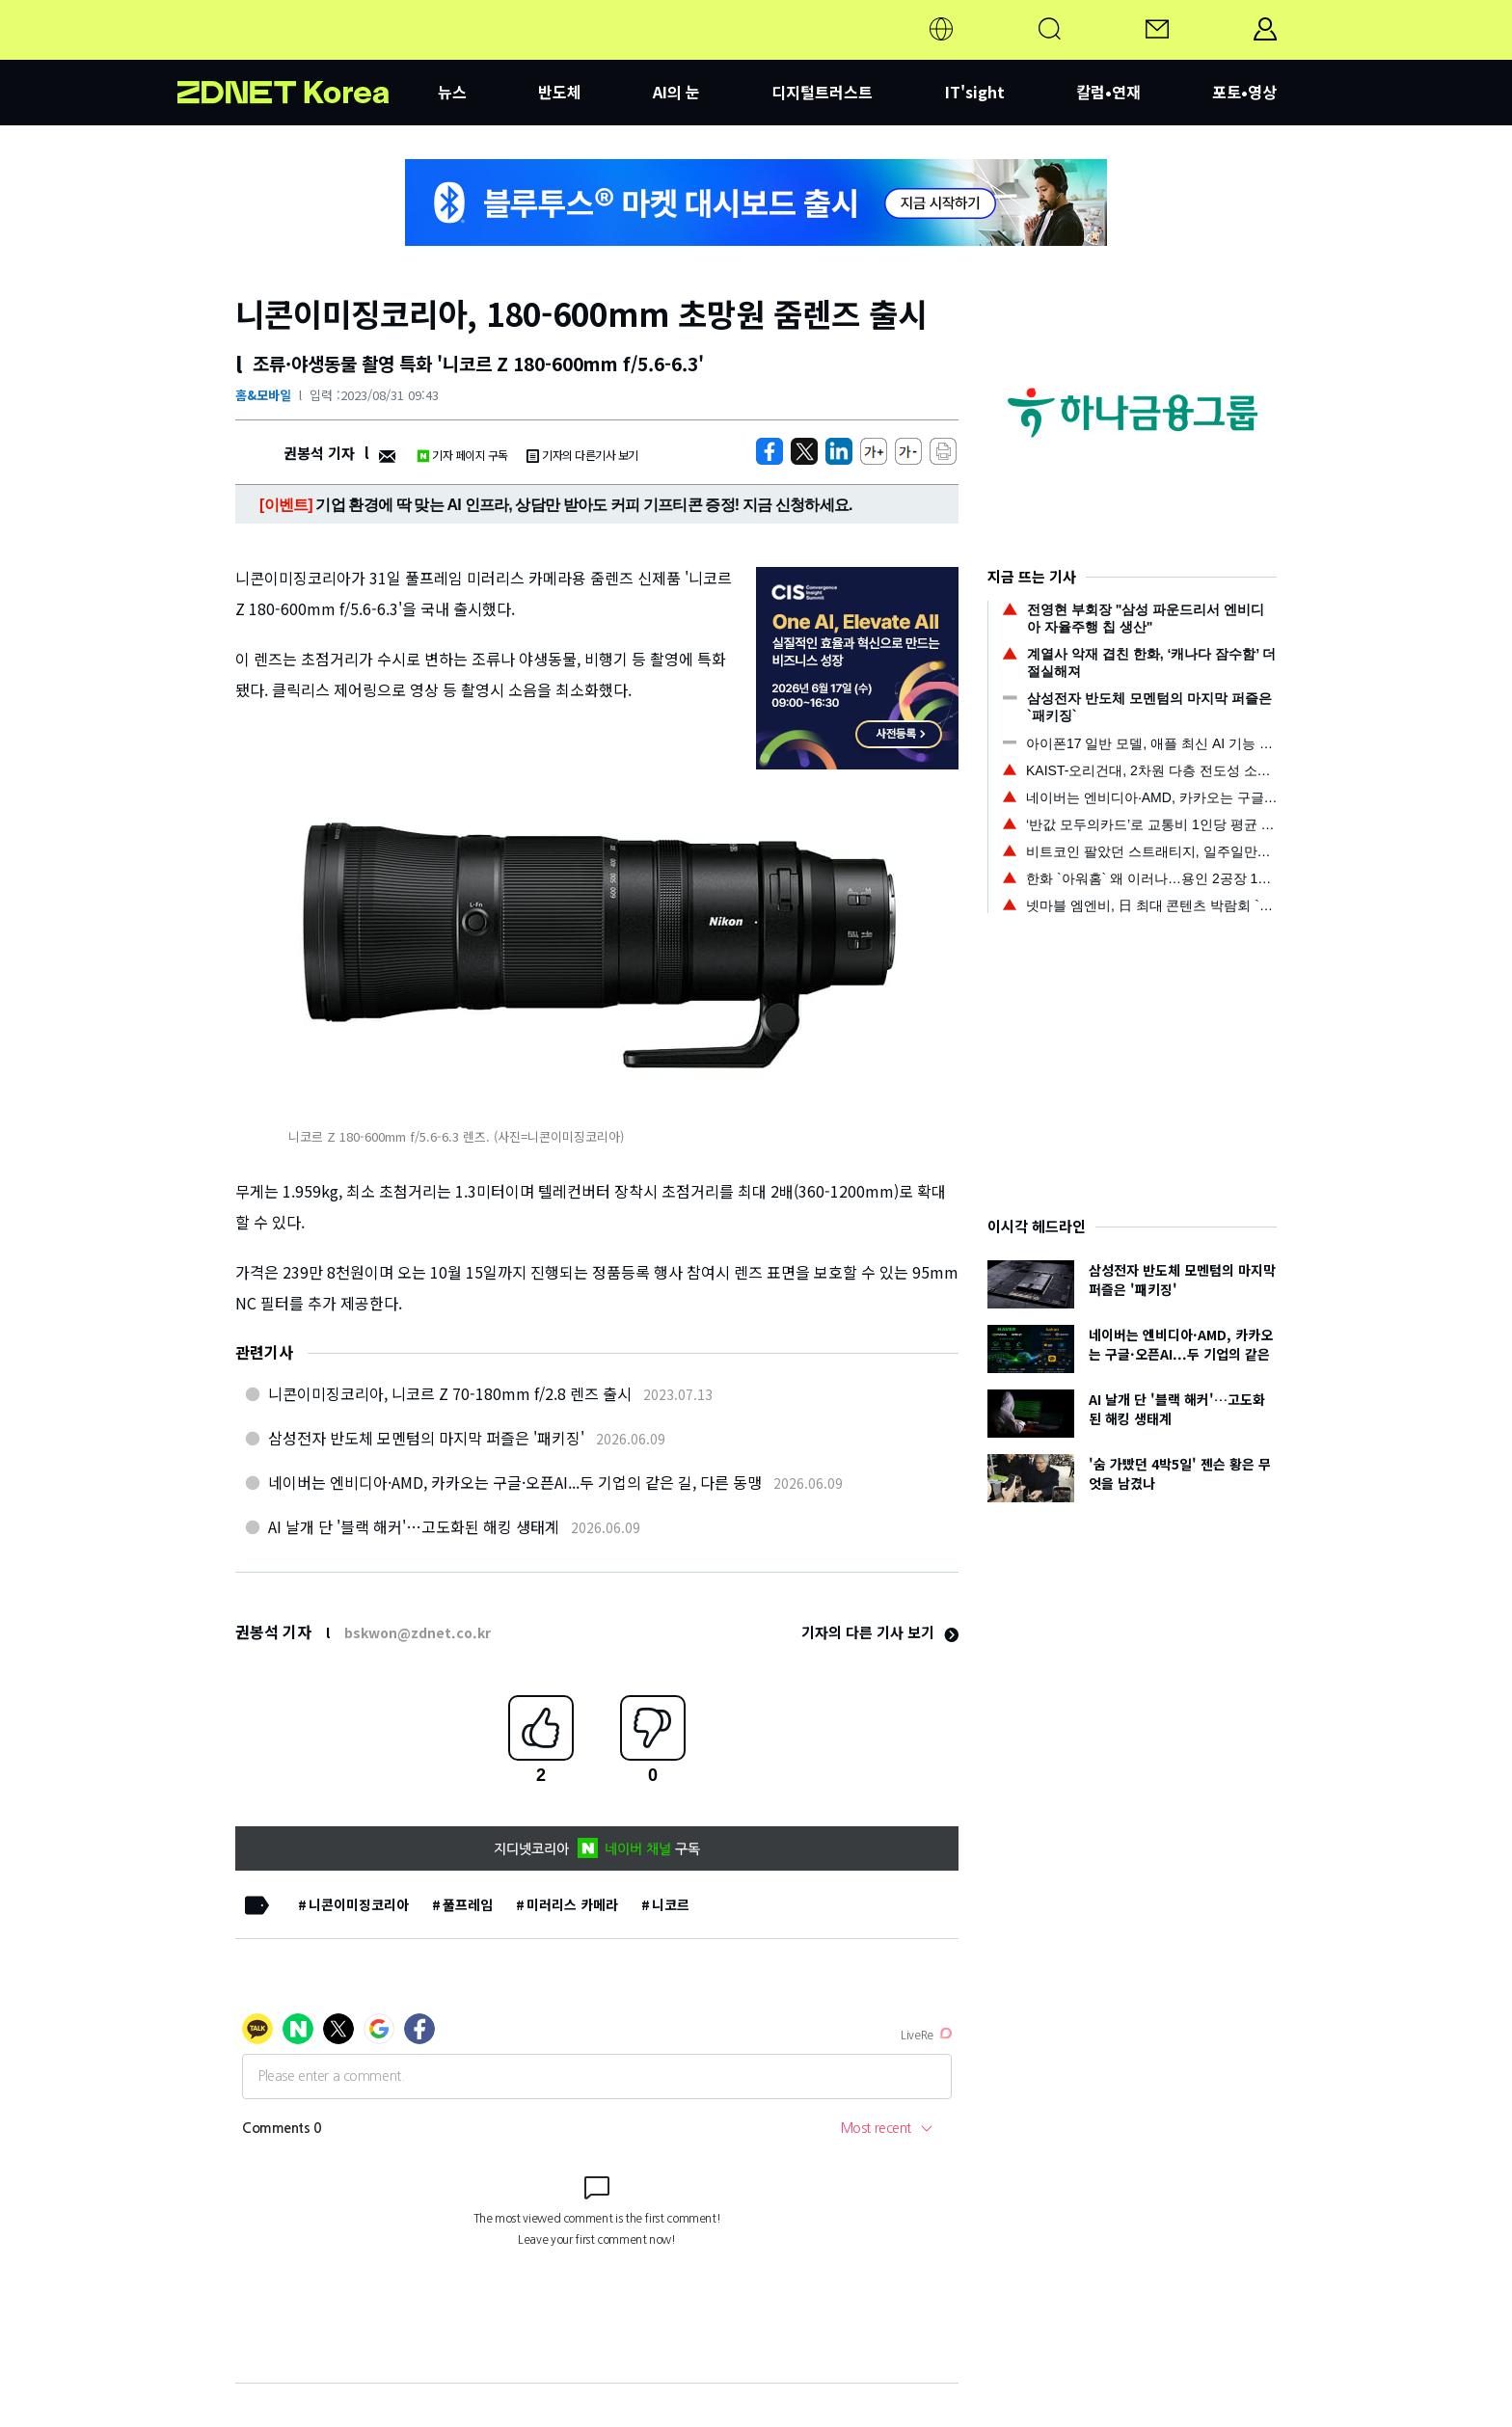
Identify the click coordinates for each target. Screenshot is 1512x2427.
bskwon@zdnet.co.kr (417, 1632)
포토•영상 (1244, 91)
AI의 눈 (676, 91)
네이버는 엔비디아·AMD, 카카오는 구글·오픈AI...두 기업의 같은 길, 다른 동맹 (515, 1482)
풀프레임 (468, 1904)
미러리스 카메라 (572, 1904)
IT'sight (975, 91)
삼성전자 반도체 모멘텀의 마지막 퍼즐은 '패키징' (426, 1437)
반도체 (559, 91)
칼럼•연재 (1108, 91)
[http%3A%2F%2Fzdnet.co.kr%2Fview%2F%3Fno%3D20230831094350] (838, 451)
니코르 (670, 1904)
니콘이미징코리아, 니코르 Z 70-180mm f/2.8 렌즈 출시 (450, 1393)
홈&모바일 (263, 395)
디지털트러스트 (822, 91)
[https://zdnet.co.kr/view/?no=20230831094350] (769, 451)
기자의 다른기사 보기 (582, 454)
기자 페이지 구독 (462, 454)
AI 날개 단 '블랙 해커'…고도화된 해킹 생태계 (413, 1526)
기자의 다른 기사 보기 (879, 1632)
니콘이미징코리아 (359, 1904)
